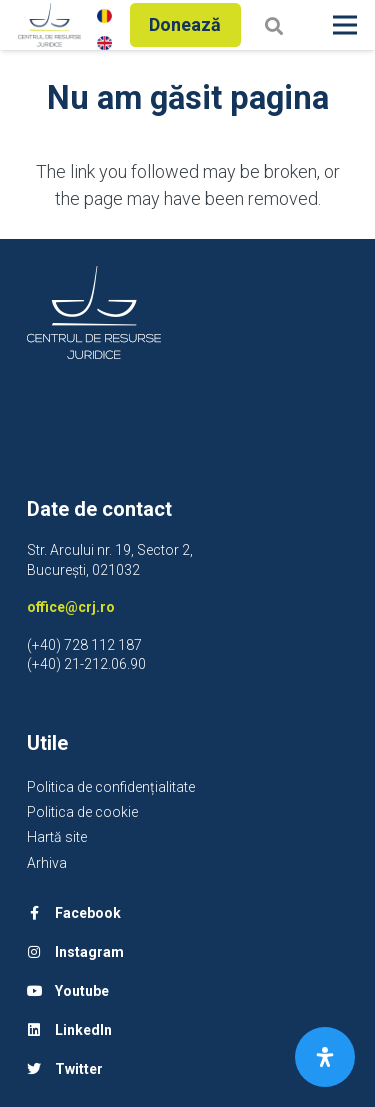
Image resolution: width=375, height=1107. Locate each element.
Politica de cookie (82, 812)
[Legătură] (49, 25)
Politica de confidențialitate (111, 787)
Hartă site (57, 837)
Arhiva (47, 863)
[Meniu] (345, 25)
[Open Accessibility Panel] (325, 1057)
